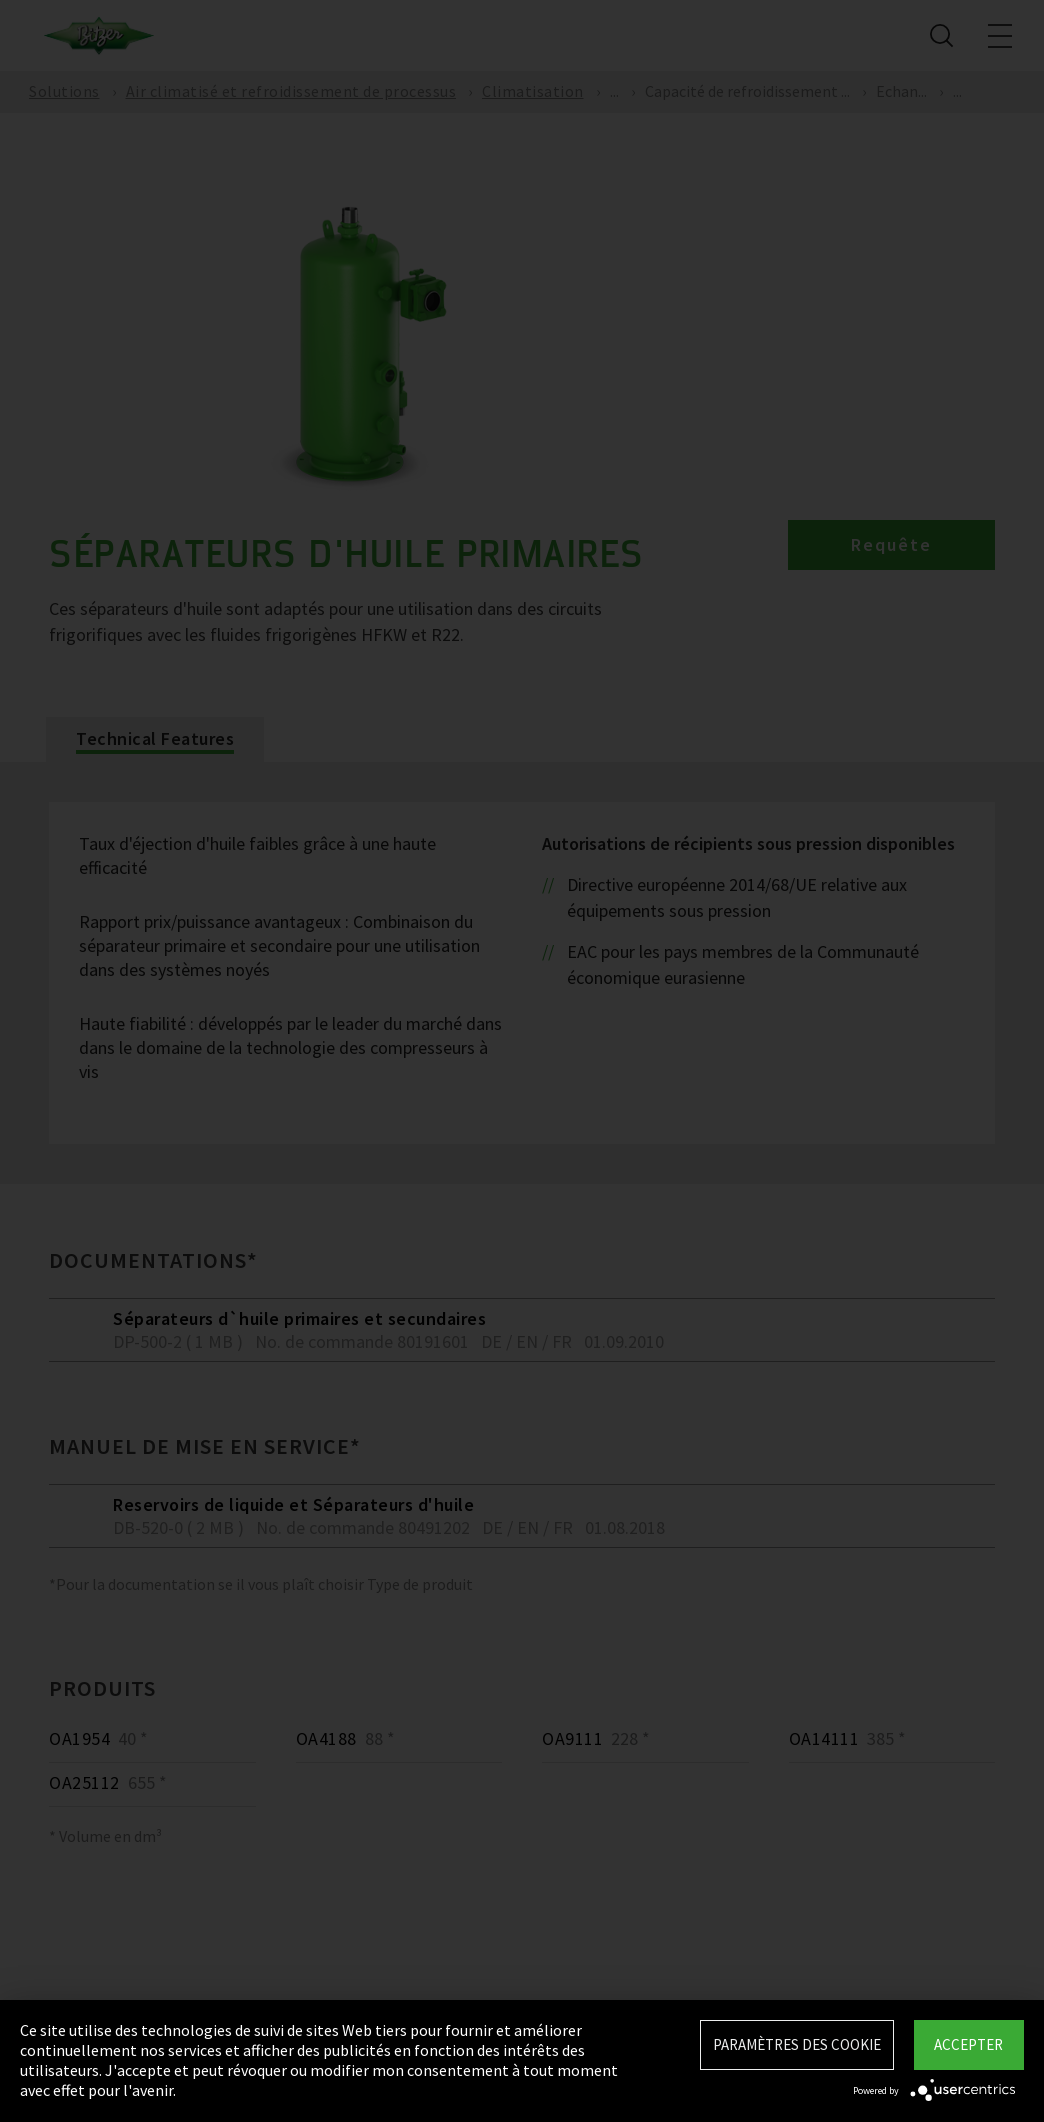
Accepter (968, 2044)
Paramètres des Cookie (797, 2044)
